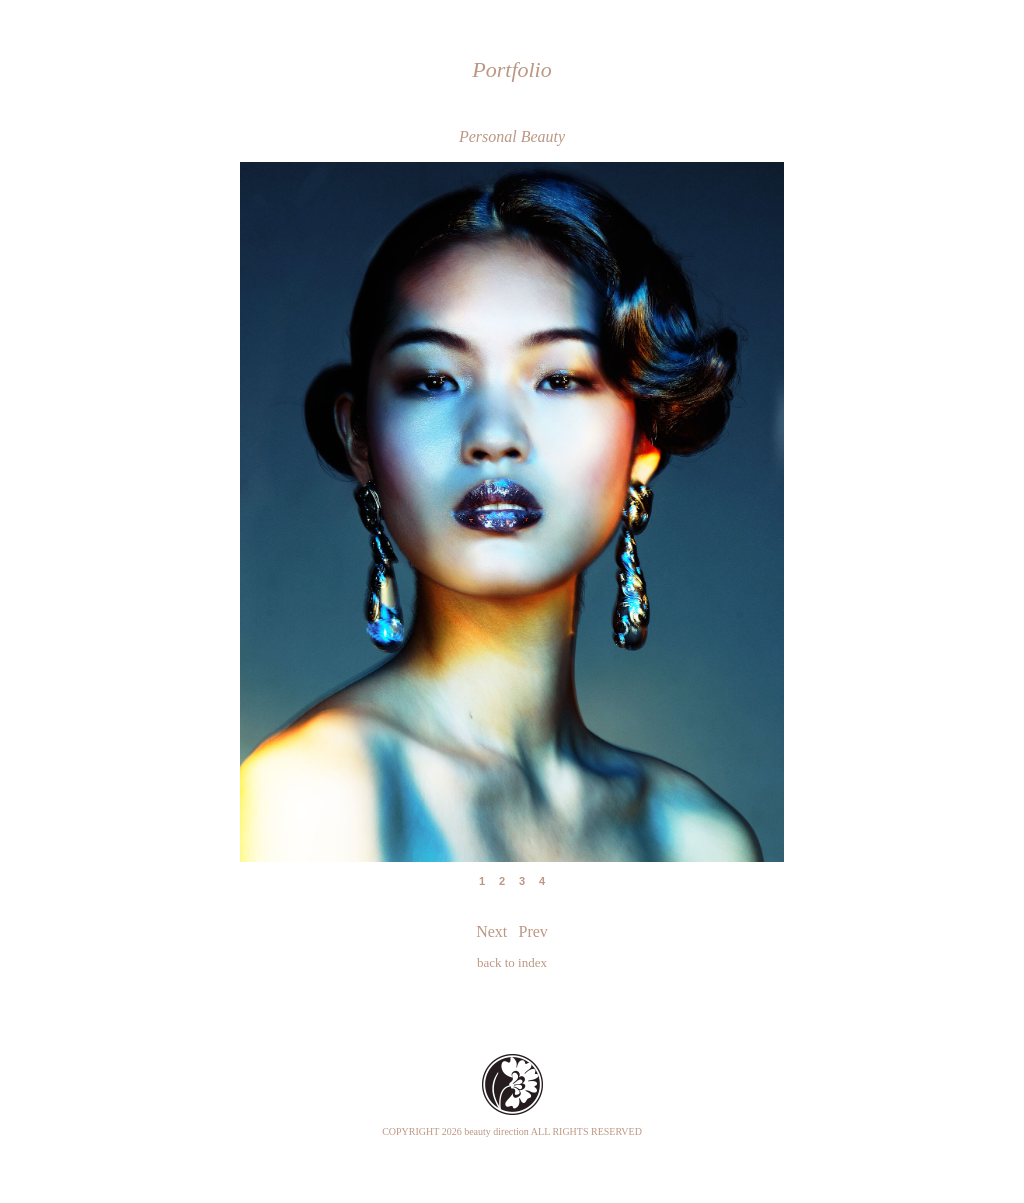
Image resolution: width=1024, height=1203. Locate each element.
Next (710, 496)
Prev (314, 496)
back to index (512, 962)
